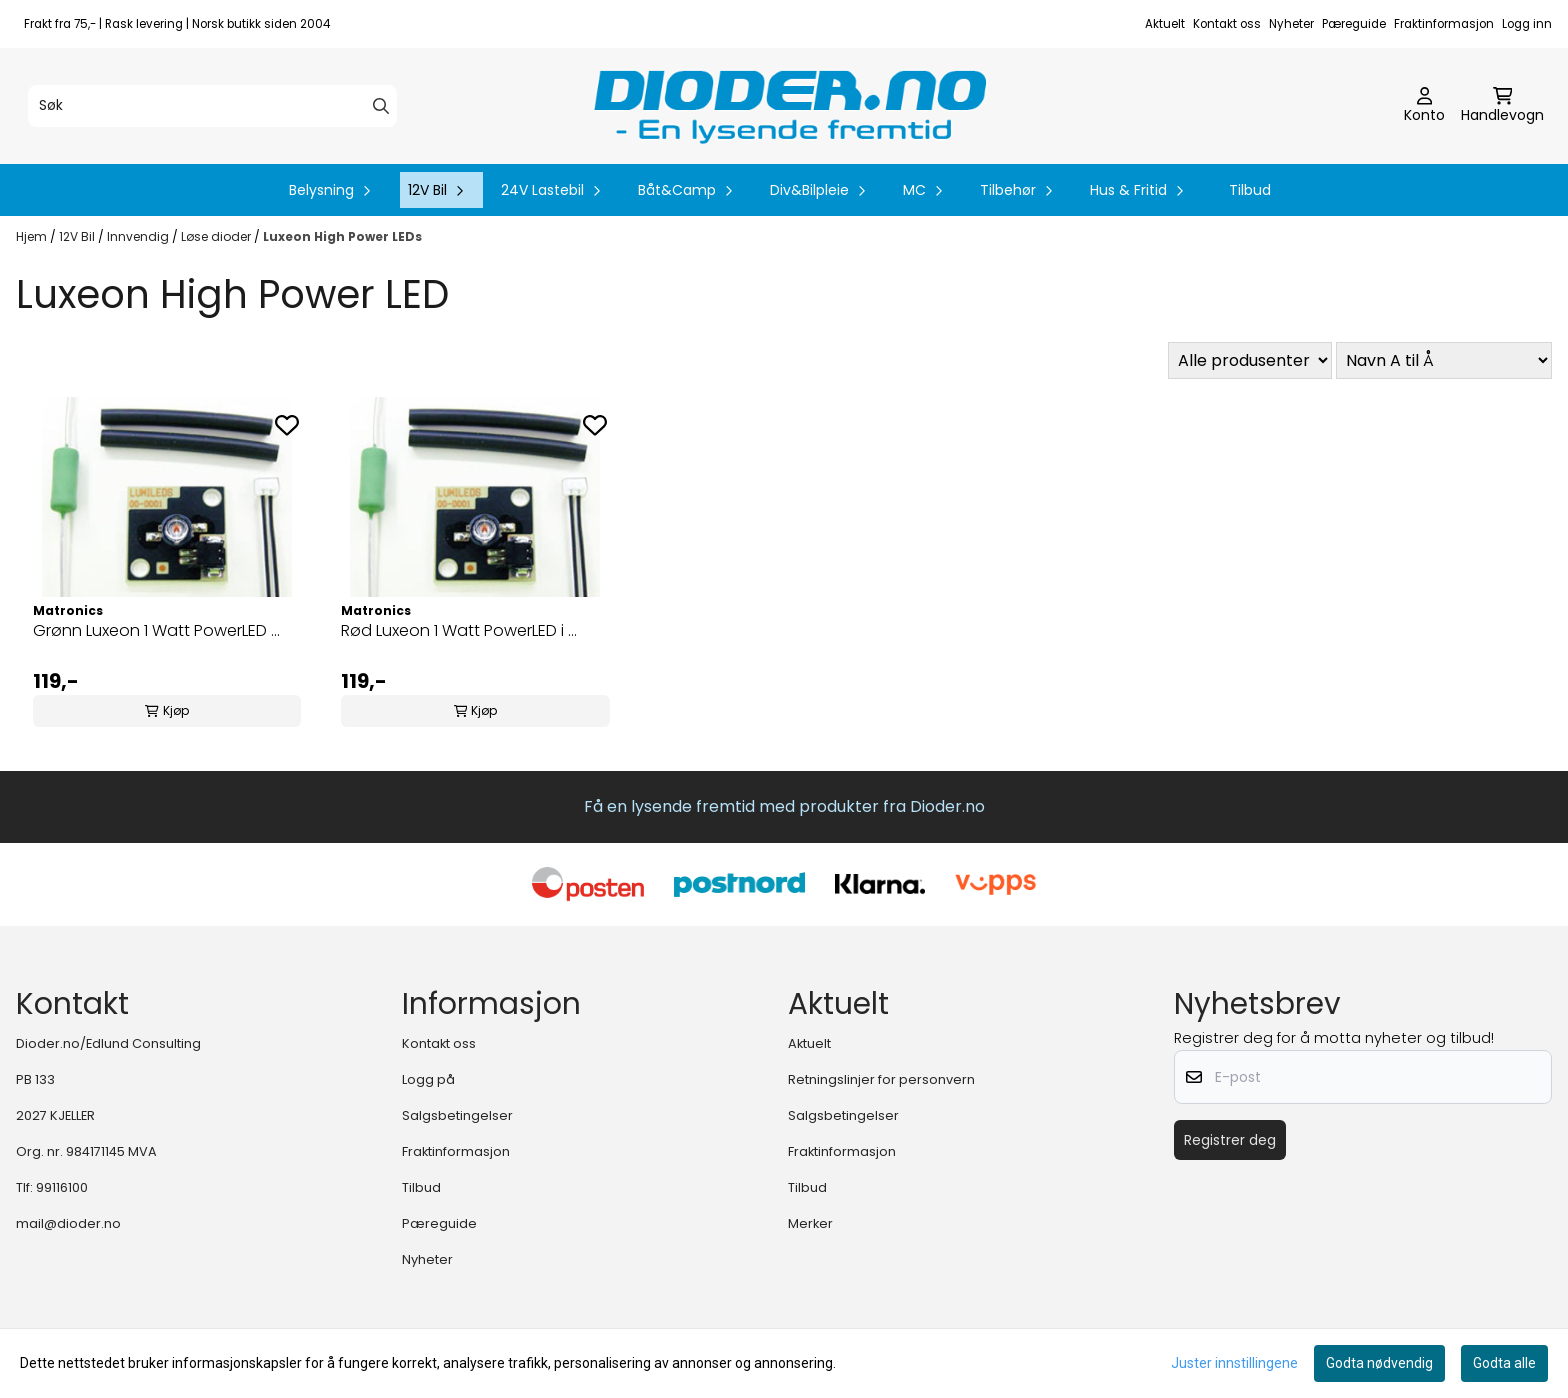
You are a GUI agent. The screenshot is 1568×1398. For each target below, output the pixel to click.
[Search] (381, 106)
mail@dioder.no (68, 1223)
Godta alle (1504, 1363)
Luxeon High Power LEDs (342, 236)
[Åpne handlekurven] (1502, 106)
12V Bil (78, 236)
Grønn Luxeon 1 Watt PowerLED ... (156, 630)
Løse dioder (217, 236)
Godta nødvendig (1379, 1363)
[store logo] (790, 106)
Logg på (428, 1079)
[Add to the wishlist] (287, 425)
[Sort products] (1444, 360)
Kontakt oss (1227, 24)
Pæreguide (1354, 24)
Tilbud (1250, 190)
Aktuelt (1165, 24)
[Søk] (212, 106)
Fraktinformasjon (1444, 24)
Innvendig (139, 236)
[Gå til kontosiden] (1424, 106)
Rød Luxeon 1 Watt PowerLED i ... (459, 630)
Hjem (33, 236)
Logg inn (1527, 24)
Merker (810, 1223)
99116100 (62, 1187)
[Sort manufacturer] (1250, 360)
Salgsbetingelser (457, 1115)
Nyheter (1291, 24)
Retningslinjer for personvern (881, 1079)
